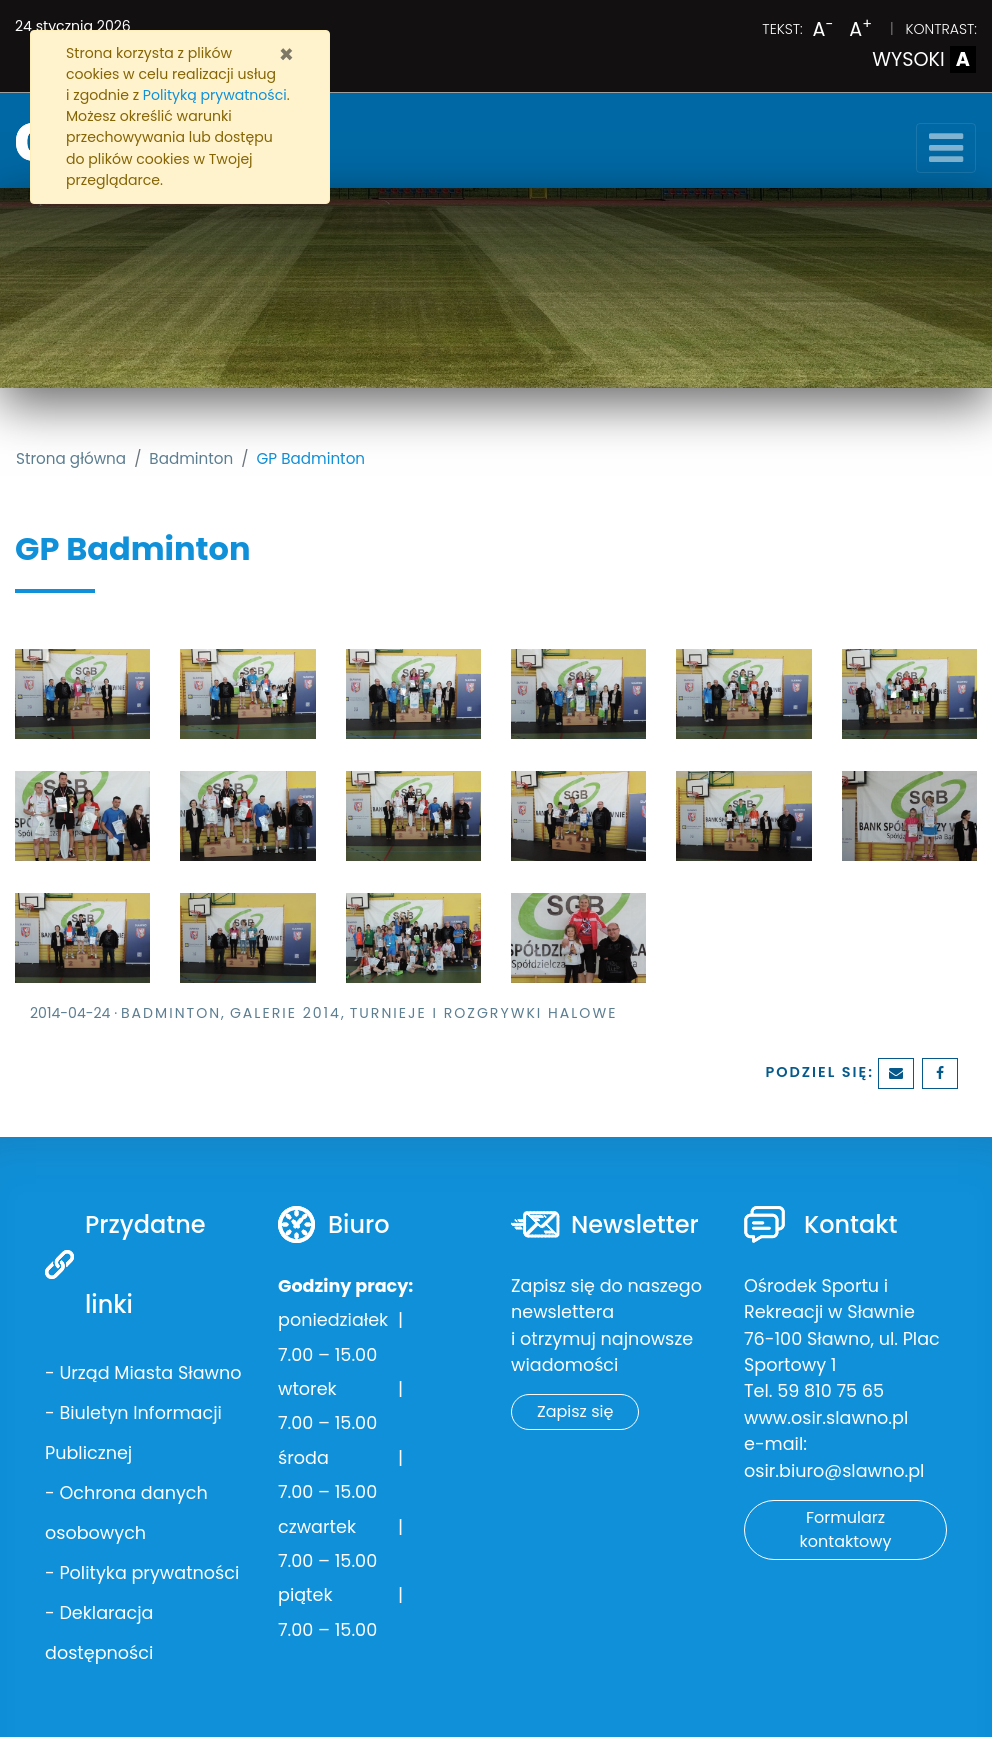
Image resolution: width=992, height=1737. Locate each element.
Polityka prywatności (149, 1573)
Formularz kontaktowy (846, 1529)
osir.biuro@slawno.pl (834, 1471)
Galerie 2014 (285, 1013)
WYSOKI (924, 59)
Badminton (191, 458)
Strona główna (71, 458)
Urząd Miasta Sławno (150, 1373)
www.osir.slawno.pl (826, 1418)
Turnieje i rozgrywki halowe (484, 1013)
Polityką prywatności (215, 95)
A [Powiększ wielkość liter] (860, 29)
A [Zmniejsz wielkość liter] (823, 29)
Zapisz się (575, 1411)
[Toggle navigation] (946, 148)
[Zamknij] (286, 55)
